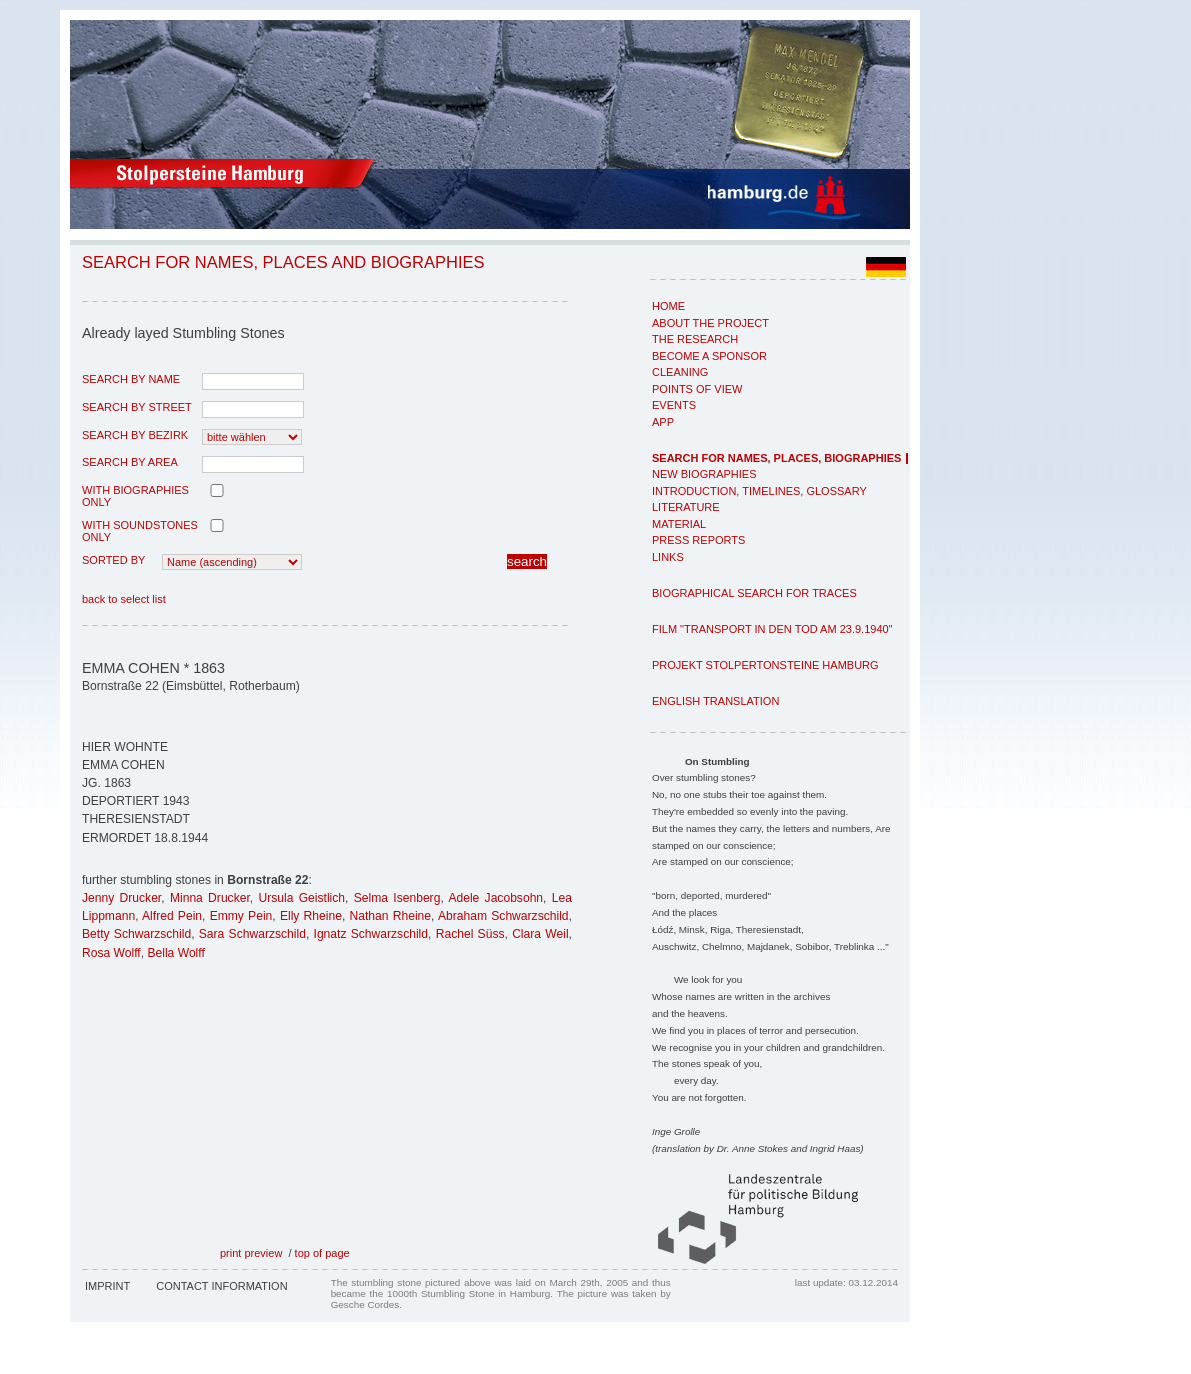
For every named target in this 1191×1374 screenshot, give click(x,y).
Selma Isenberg (397, 898)
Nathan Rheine (391, 916)
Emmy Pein (241, 916)
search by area (130, 462)
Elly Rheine (311, 916)
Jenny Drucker (121, 898)
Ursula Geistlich (301, 898)
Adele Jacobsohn (495, 898)
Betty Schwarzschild (136, 934)
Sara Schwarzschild (252, 934)
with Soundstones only (140, 531)
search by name (131, 379)
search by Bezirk (135, 435)
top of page (322, 1253)
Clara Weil (540, 934)
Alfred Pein (172, 916)
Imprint (107, 1286)
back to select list (124, 599)
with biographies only (135, 496)
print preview (251, 1253)
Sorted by (113, 560)
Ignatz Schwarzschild (371, 934)
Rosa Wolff (111, 953)
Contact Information (221, 1286)
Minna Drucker (210, 898)
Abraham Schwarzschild (503, 916)
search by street (137, 407)
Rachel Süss (470, 934)
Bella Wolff (175, 953)
